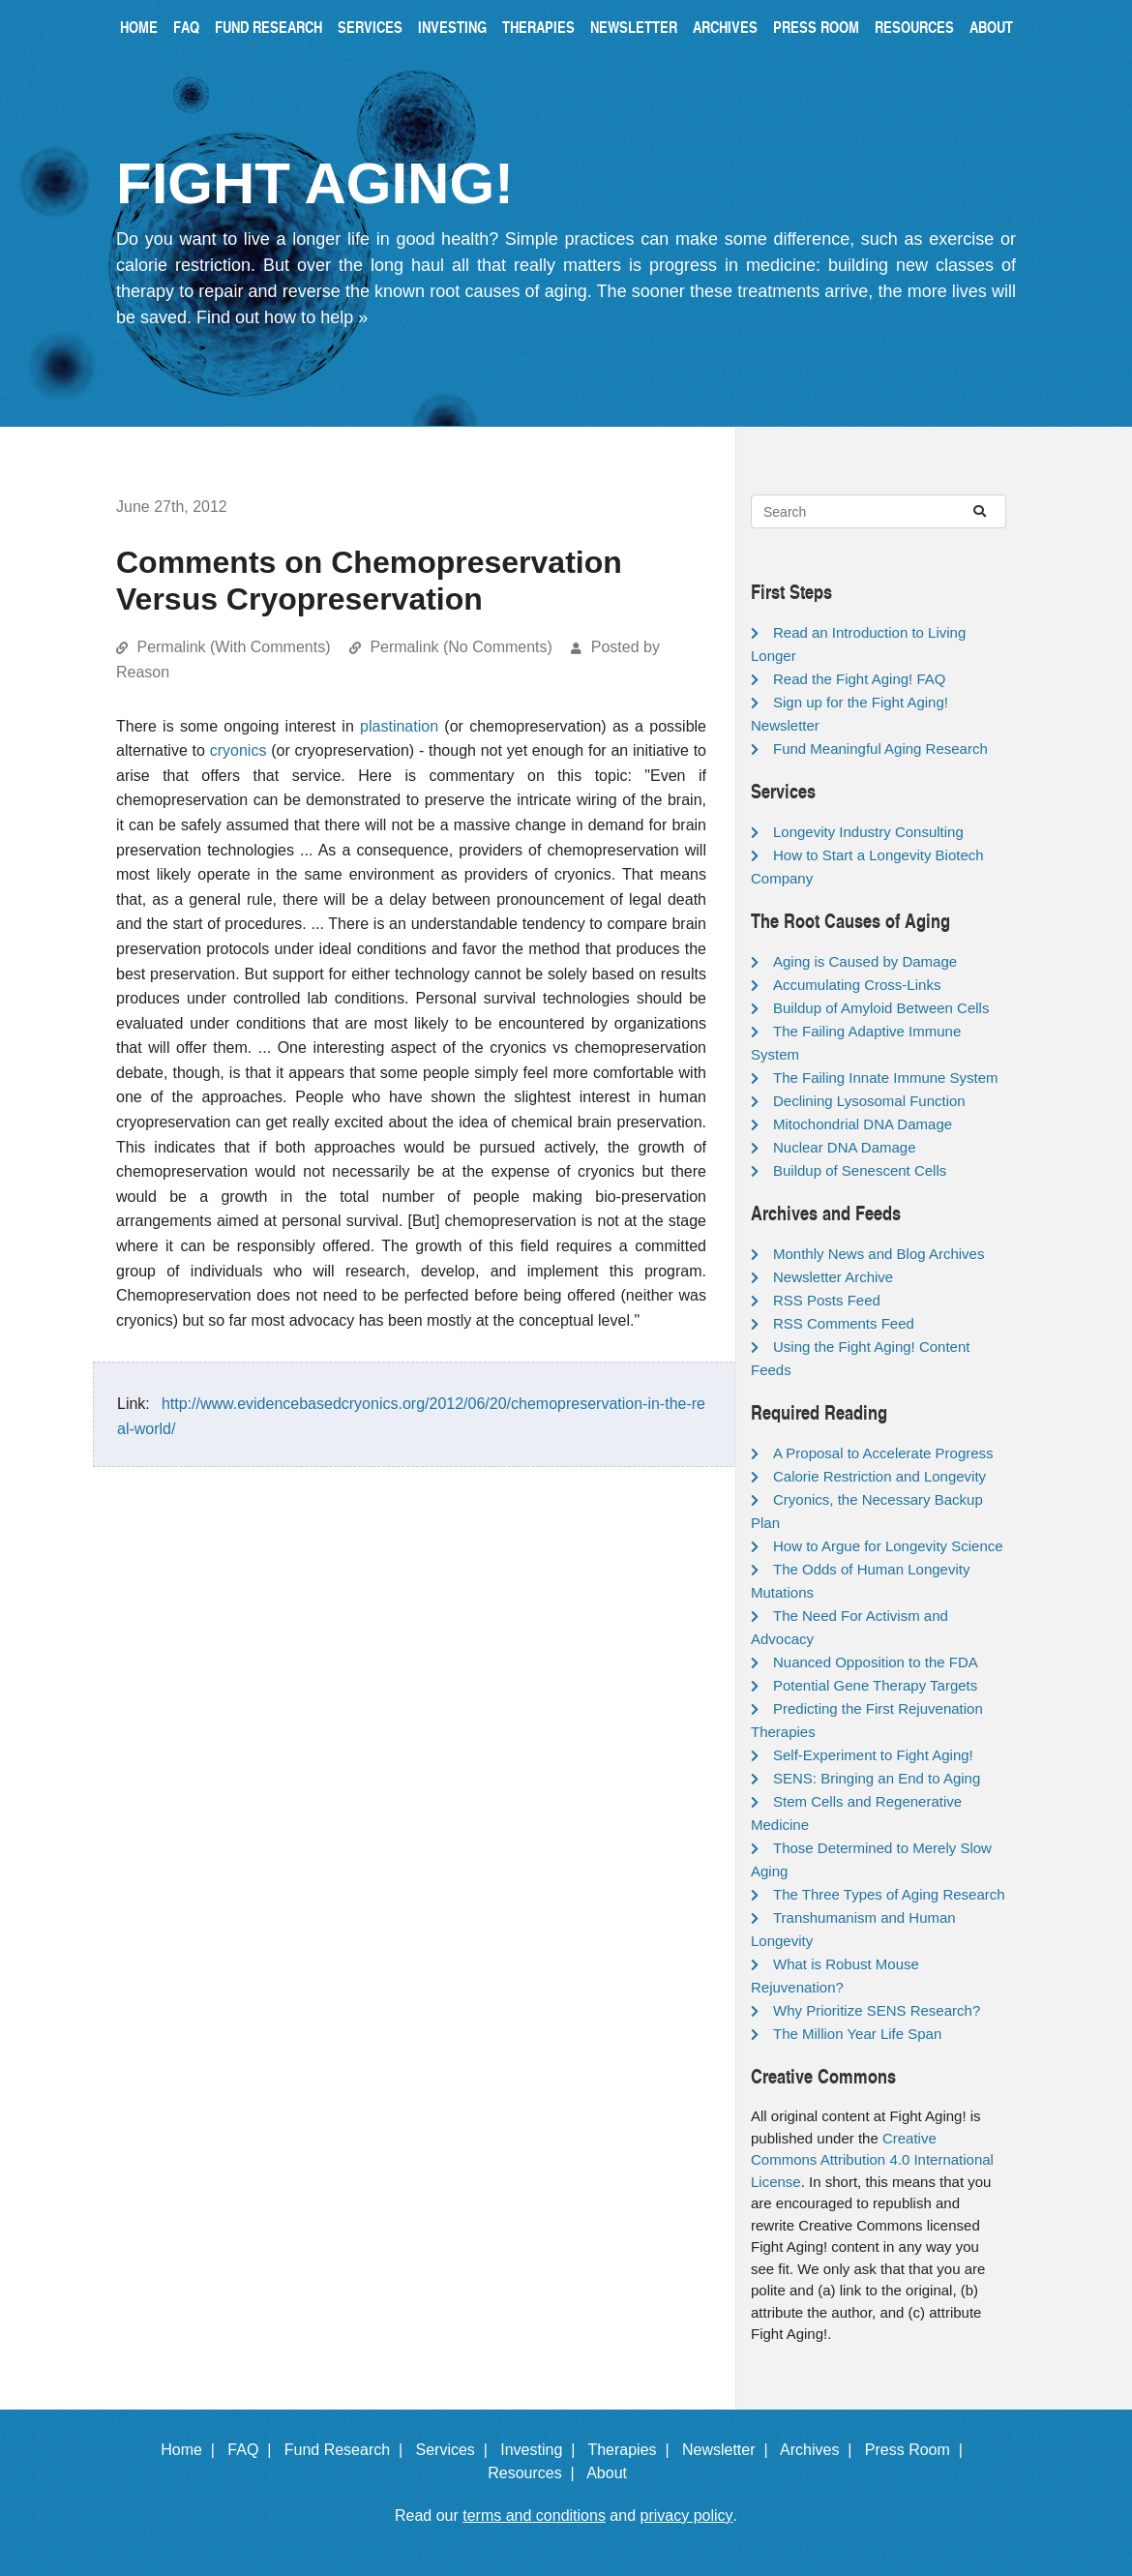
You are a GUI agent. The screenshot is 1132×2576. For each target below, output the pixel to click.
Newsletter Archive (833, 1277)
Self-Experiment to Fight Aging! (873, 1755)
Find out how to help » (282, 317)
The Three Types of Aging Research (889, 1894)
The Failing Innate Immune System (885, 1077)
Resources (914, 26)
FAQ (186, 26)
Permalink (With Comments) (233, 647)
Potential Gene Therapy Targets (875, 1685)
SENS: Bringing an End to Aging (876, 1778)
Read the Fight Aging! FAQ (859, 679)
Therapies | (632, 2449)
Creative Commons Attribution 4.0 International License (872, 2160)
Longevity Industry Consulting (868, 832)
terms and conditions (534, 2515)
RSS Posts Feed (826, 1300)
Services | (456, 2449)
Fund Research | (347, 2449)
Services (370, 26)
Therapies (538, 26)
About (991, 26)
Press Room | (918, 2449)
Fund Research (268, 26)
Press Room (816, 26)
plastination (399, 726)
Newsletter (633, 26)
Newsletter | (729, 2449)
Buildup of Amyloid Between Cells (881, 1008)
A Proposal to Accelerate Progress (883, 1453)
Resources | (535, 2473)
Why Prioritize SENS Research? (876, 2010)
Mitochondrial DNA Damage (862, 1124)
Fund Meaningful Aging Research (880, 748)
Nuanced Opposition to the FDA (875, 1662)
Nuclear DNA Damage (844, 1147)
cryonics (238, 750)
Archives (725, 26)
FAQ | (253, 2449)
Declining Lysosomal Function (869, 1101)
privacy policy (686, 2515)
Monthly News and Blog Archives (878, 1253)
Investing (452, 26)
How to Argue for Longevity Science (888, 1546)
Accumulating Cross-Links (856, 984)
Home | (192, 2449)
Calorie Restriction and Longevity (879, 1476)
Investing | (541, 2449)
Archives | (820, 2449)
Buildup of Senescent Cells (859, 1170)
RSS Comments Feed (843, 1323)
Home (139, 26)
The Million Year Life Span (857, 2033)
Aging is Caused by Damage (865, 961)
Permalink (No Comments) (460, 647)
